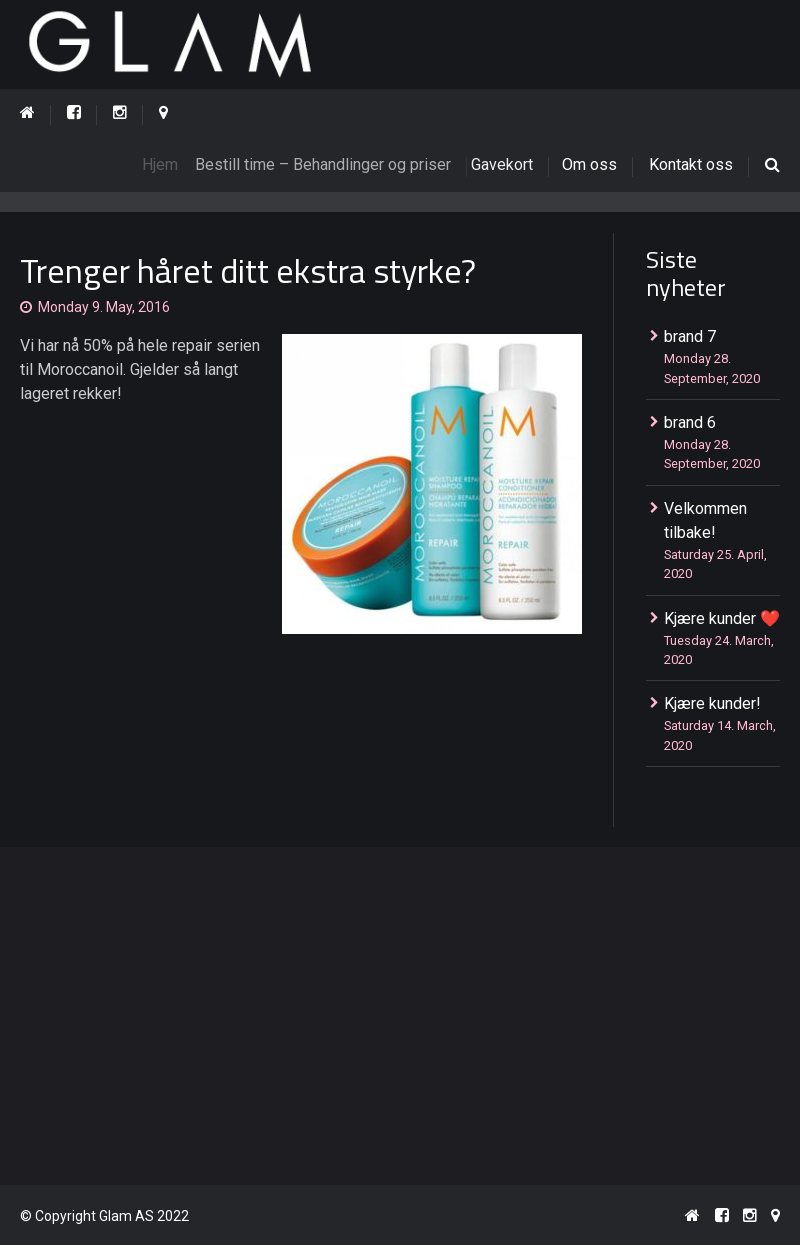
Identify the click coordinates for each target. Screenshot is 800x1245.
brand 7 (690, 336)
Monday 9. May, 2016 (104, 307)
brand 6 (690, 422)
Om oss (590, 164)
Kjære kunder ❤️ (722, 618)
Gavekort (509, 164)
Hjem (167, 164)
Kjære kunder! (712, 703)
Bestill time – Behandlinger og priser (333, 164)
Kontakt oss (691, 164)
